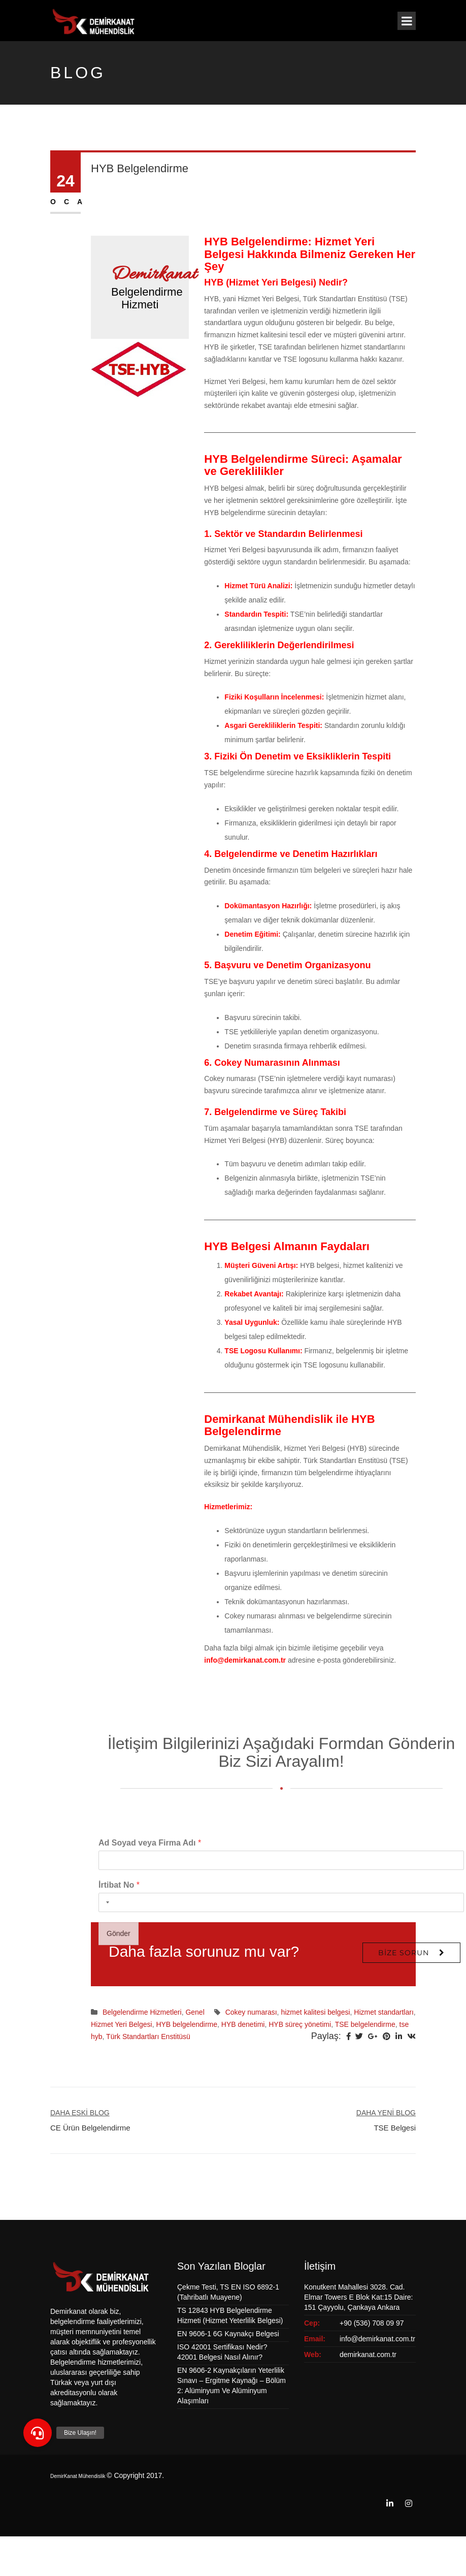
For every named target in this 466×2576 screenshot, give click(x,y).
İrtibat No (119, 2040)
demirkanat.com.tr (368, 2354)
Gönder (118, 2089)
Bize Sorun (403, 1952)
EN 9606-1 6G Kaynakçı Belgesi (228, 2334)
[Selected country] (105, 2058)
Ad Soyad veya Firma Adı (149, 1998)
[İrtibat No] (281, 2058)
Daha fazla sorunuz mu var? (204, 1951)
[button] (37, 2433)
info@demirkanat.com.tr (245, 1660)
